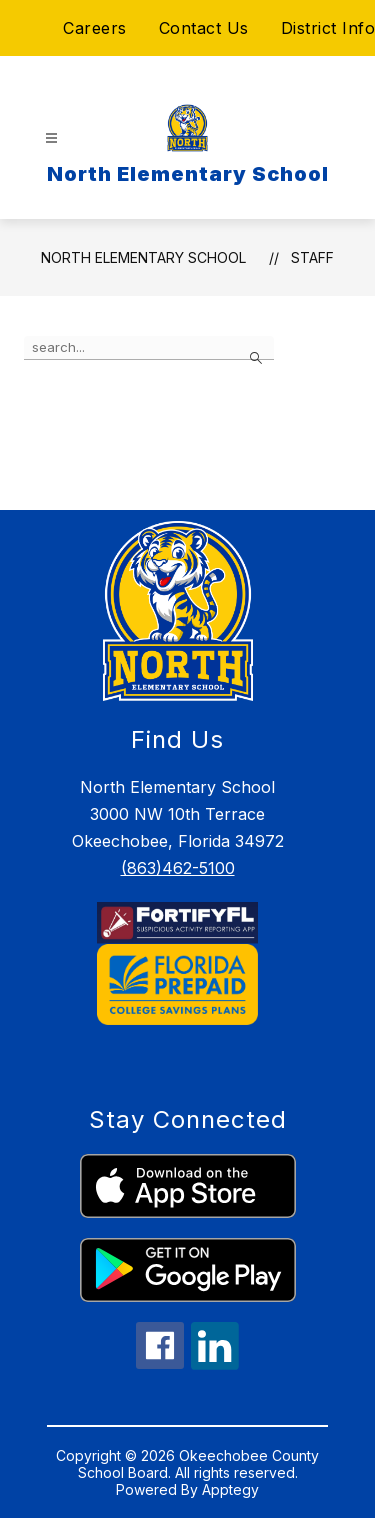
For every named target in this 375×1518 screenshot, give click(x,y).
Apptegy (230, 1489)
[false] (149, 348)
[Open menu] (51, 138)
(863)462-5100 (178, 868)
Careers (95, 28)
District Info (328, 28)
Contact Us (204, 28)
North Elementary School (143, 257)
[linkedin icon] (215, 1364)
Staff (312, 257)
